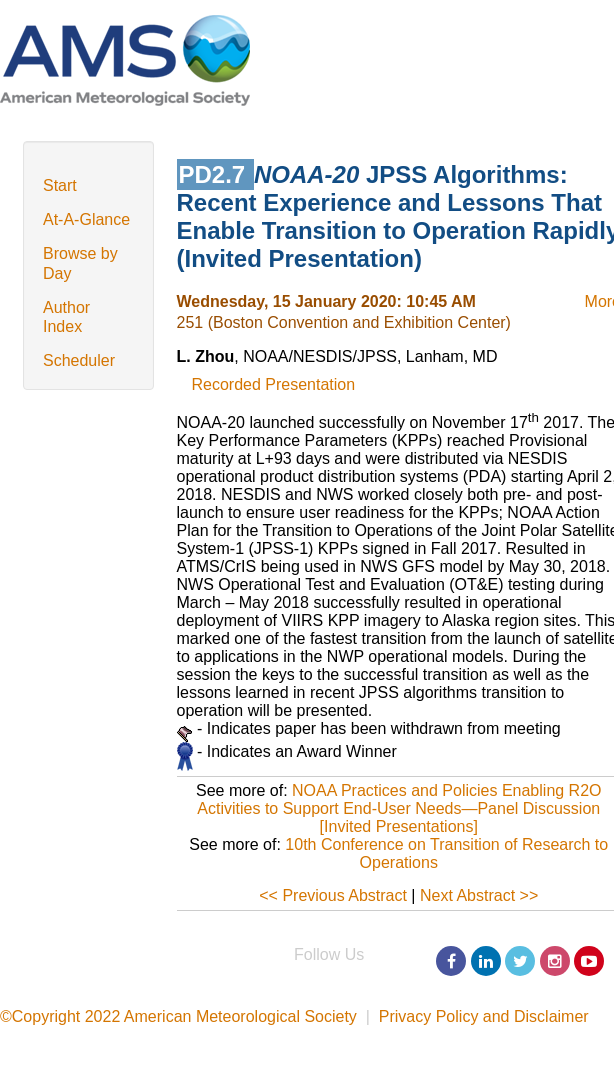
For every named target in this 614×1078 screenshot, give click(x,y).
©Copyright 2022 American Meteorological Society (178, 1016)
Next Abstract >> (479, 895)
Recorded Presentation (274, 384)
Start (60, 185)
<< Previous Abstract (333, 895)
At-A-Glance (86, 219)
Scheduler (79, 360)
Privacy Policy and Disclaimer (484, 1016)
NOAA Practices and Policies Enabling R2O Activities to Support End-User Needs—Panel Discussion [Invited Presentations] (399, 808)
